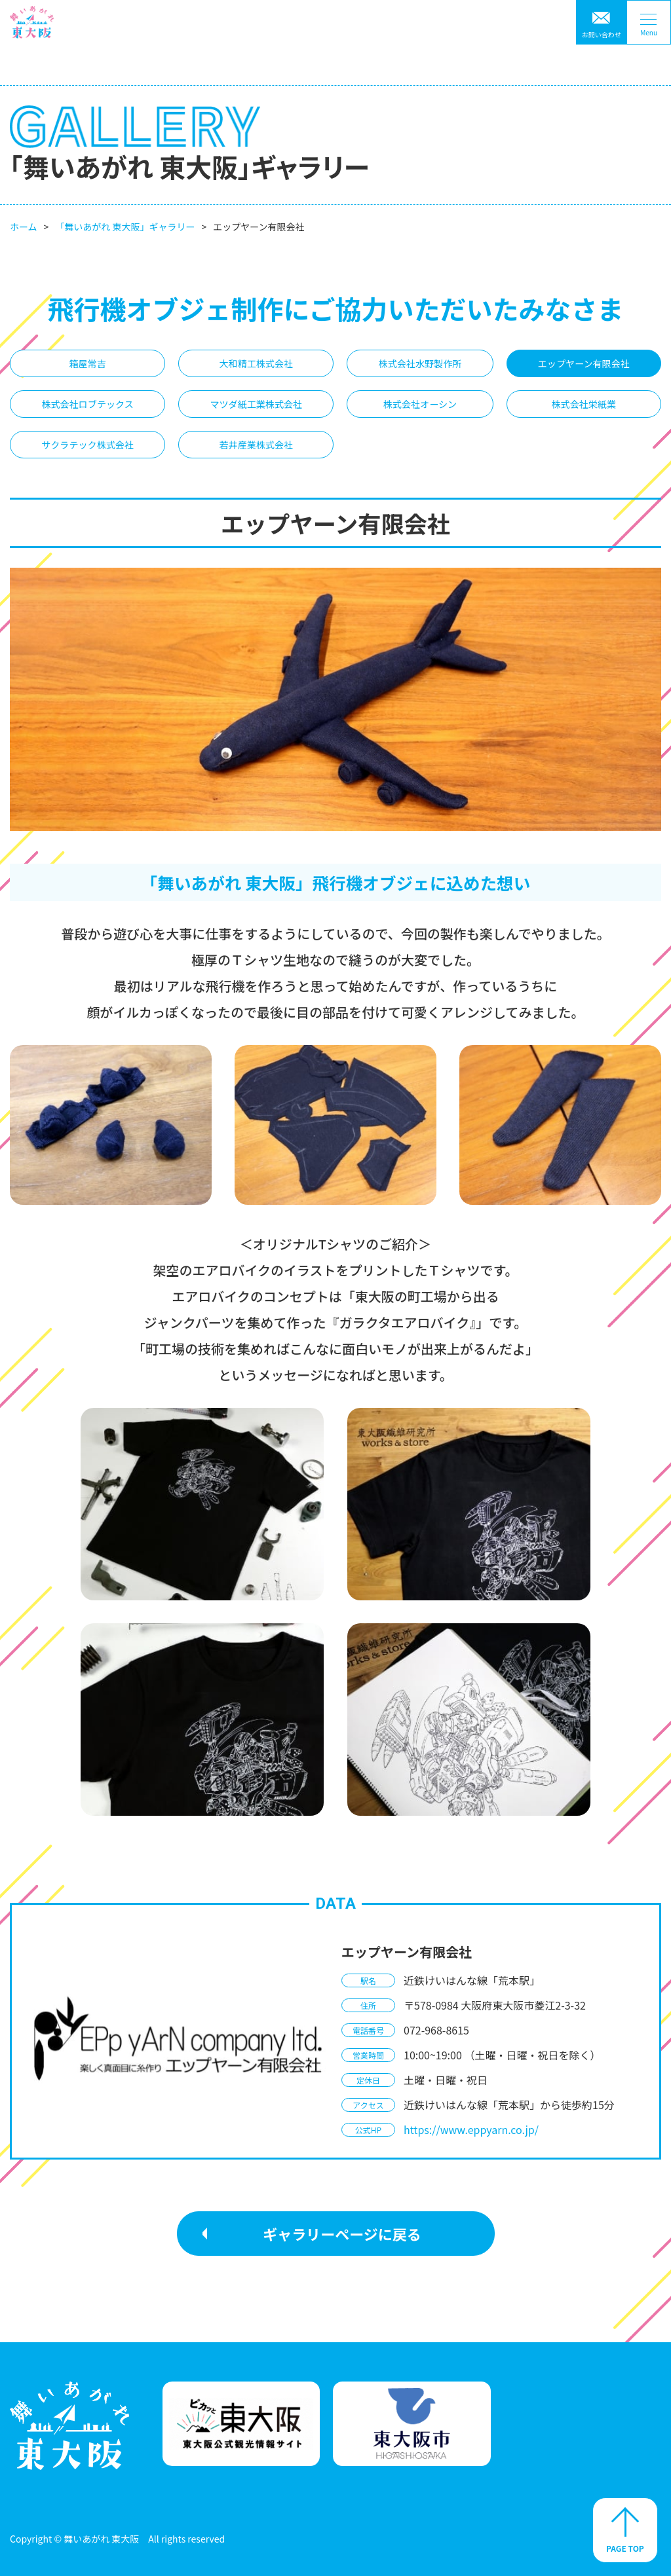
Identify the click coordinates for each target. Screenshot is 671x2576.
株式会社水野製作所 (420, 363)
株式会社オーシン (420, 404)
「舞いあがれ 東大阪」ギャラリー (125, 226)
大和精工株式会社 (256, 363)
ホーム (23, 226)
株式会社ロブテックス (87, 404)
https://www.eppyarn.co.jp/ (471, 2129)
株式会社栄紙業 (583, 404)
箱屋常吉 (87, 363)
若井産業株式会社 (256, 444)
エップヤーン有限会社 (584, 363)
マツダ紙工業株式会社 (256, 404)
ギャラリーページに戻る (342, 2233)
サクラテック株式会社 (87, 444)
